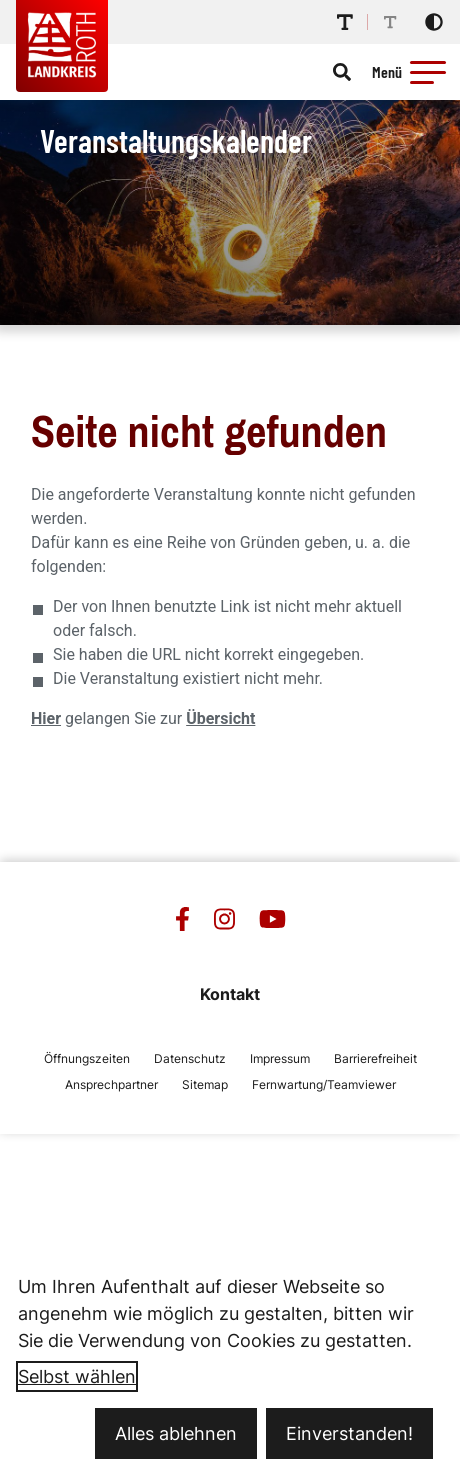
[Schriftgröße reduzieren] (390, 22)
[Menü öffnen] (412, 72)
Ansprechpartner (111, 1084)
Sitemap (205, 1084)
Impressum (280, 1058)
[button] (428, 72)
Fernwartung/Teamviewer (324, 1084)
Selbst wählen (77, 1376)
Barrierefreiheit (375, 1058)
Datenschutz (190, 1058)
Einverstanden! (349, 1433)
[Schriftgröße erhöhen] (345, 22)
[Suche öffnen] (342, 72)
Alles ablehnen (176, 1433)
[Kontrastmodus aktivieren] (434, 22)
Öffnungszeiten (87, 1058)
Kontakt (230, 994)
